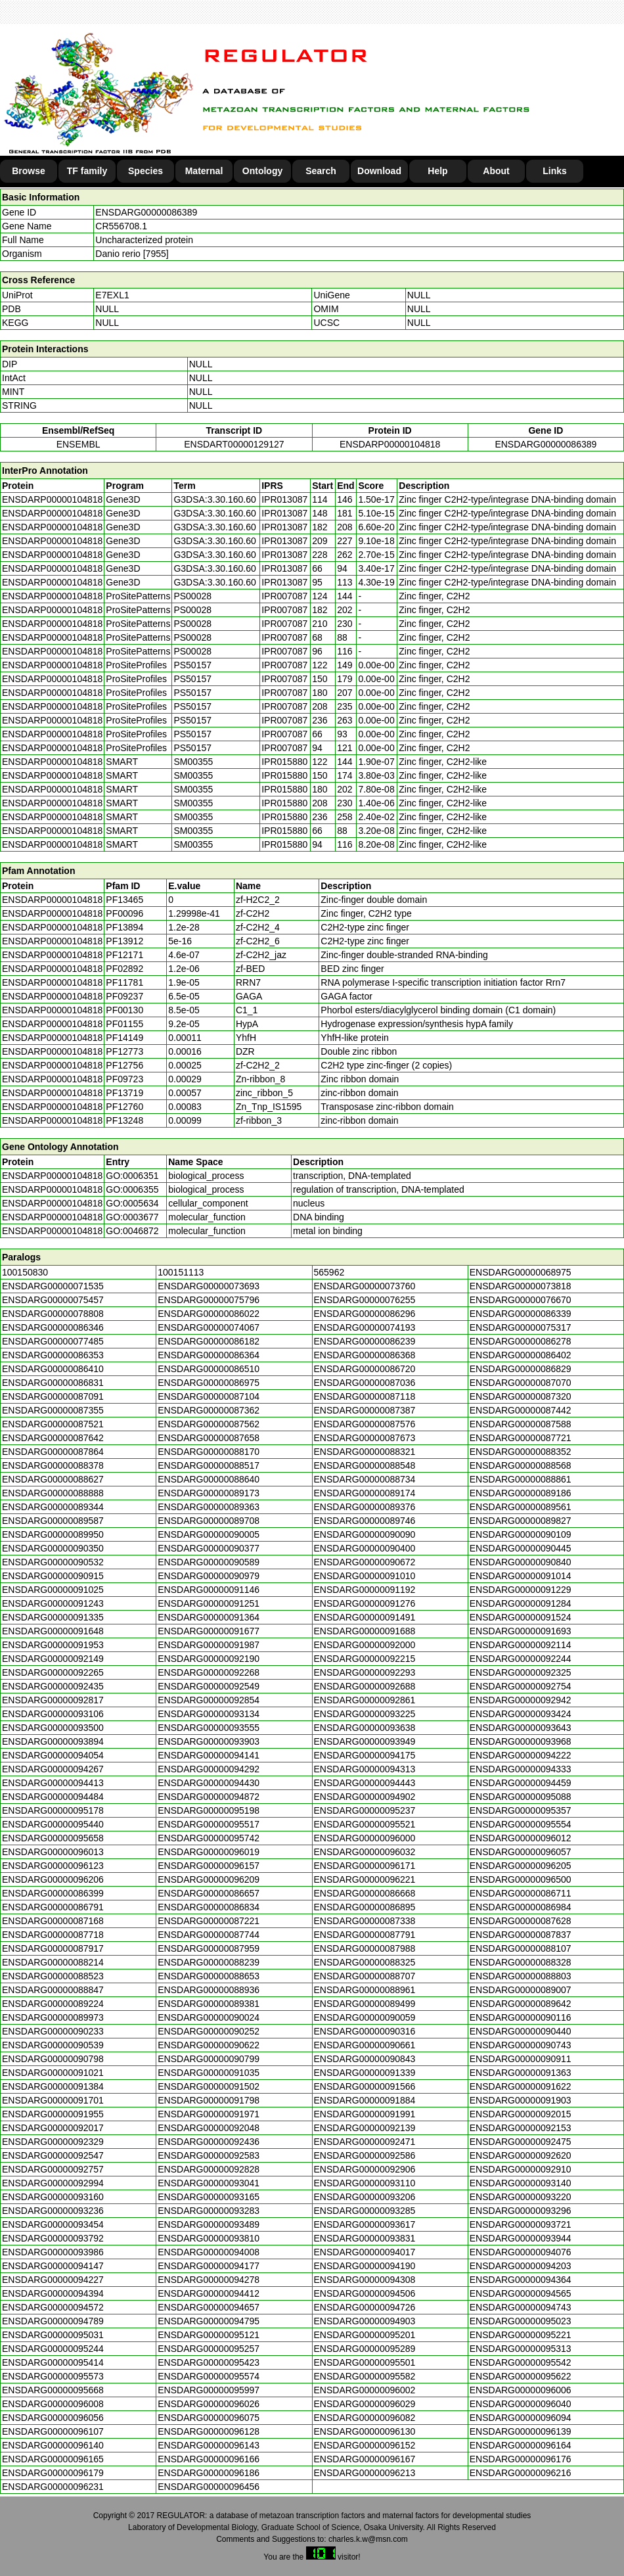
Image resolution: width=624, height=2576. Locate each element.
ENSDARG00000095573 (53, 2376)
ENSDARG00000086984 (520, 1907)
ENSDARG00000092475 (520, 2141)
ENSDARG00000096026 (208, 2404)
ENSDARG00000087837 (520, 1934)
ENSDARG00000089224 (53, 2003)
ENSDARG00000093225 (365, 1714)
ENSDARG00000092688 (365, 1686)
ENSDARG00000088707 (365, 1976)
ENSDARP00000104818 (390, 444)
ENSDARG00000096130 (365, 2431)
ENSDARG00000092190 (208, 1658)
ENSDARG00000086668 (365, 1893)
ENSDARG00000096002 (365, 2390)
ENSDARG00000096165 (53, 2459)
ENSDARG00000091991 (365, 2114)
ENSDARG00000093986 (53, 2252)
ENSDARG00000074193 (365, 1327)
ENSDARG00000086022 (208, 1313)
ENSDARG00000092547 (53, 2155)
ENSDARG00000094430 (208, 1783)
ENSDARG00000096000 (365, 1838)
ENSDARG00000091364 (208, 1617)
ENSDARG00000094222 (520, 1755)
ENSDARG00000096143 (208, 2445)
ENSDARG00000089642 (520, 2003)
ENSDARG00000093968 (520, 1741)
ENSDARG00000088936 (208, 1990)
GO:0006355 (132, 1189)
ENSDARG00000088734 (365, 1479)
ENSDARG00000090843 (365, 2059)
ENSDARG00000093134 (208, 1714)
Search (320, 171)
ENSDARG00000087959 (208, 1948)
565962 (329, 1272)
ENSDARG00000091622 (520, 2086)
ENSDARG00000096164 (520, 2445)
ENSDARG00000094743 (520, 2307)
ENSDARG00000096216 (520, 2473)
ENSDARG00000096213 (365, 2473)
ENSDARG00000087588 (520, 1424)
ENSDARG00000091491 (365, 1617)
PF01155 (124, 1024)
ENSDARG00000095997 (208, 2390)
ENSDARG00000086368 (365, 1355)
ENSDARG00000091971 (208, 2114)
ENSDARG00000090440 (520, 2031)
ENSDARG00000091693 (520, 1631)
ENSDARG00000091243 (53, 1603)
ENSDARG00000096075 (208, 2417)
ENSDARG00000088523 (53, 1976)
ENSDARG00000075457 (53, 1300)
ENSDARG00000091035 (208, 2072)
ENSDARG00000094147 (53, 2266)
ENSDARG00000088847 (53, 1990)
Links (555, 171)
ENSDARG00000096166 (208, 2459)
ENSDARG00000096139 (520, 2431)
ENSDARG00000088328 (520, 1962)
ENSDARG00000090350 (53, 1548)
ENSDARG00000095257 (208, 2348)
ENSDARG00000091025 (53, 1589)
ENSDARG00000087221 (208, 1921)
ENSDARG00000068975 (520, 1272)
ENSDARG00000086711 (520, 1893)
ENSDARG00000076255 (365, 1300)
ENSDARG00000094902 (365, 1796)
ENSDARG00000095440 (53, 1824)
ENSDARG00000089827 (520, 1520)
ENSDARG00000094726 (365, 2307)
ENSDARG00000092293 (365, 1672)
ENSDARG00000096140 (53, 2445)
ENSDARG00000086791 (53, 1907)
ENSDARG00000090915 (53, 1576)
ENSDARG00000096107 (53, 2431)
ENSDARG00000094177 (208, 2266)
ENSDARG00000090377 (208, 1548)
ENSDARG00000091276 (365, 1603)
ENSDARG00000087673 (365, 1438)
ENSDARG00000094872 (208, 1796)
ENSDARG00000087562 (208, 1424)
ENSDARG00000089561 (520, 1507)
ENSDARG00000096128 (208, 2431)
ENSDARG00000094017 (365, 2252)
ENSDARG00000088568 (520, 1465)
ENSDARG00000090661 (365, 2045)
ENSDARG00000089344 (53, 1507)
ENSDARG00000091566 (365, 2086)
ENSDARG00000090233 (53, 2031)
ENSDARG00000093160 (53, 2197)
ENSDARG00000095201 (365, 2335)
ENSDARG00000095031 (53, 2335)
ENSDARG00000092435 (53, 1686)
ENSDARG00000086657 (208, 1893)
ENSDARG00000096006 (520, 2390)
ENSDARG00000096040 (520, 2404)
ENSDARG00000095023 (520, 2321)
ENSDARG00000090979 (208, 1576)
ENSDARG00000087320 (520, 1396)
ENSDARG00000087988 (365, 1948)
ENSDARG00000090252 (208, 2031)
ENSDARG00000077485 (53, 1341)
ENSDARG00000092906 (365, 2169)
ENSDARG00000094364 (520, 2279)
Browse (28, 171)
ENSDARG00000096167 (365, 2459)
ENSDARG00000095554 (520, 1824)
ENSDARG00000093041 (208, 2183)
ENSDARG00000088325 (365, 1962)
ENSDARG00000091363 (520, 2072)
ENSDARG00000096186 (208, 2473)
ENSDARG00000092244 (520, 1658)
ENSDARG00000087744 (208, 1934)
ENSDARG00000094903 (365, 2321)
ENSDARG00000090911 (520, 2059)
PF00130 (124, 1010)
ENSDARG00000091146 (208, 1589)
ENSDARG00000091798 (208, 2100)
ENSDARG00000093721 (520, 2224)
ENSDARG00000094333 (520, 1769)
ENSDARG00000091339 (365, 2072)
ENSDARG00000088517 (208, 1465)
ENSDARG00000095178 (53, 1810)
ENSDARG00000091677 (208, 1631)
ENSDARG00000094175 (365, 1755)
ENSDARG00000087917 (53, 1948)
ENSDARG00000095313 (520, 2348)
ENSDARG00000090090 (365, 1534)
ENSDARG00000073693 (208, 1286)
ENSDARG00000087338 (365, 1921)
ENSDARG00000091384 (53, 2086)
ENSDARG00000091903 (520, 2100)
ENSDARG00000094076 (520, 2252)
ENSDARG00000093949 (365, 1741)
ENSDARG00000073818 (520, 1286)
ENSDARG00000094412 (208, 2293)
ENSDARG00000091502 (208, 2086)
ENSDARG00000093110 (365, 2183)
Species (145, 171)
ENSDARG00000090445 (520, 1548)
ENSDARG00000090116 (520, 2017)
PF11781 (124, 982)
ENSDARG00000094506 (365, 2293)
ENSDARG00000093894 (53, 1741)
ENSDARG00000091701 (53, 2100)
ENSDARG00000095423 (208, 2362)
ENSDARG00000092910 (520, 2169)
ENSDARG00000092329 (53, 2141)
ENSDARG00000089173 (208, 1493)
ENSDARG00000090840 (520, 1562)
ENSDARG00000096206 (53, 1879)
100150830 (25, 1272)
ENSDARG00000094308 (365, 2279)
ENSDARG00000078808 (53, 1313)
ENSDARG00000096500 (520, 1879)
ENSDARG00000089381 (208, 2003)
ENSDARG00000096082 (365, 2417)
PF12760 (124, 1106)
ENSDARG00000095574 (208, 2376)
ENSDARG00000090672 (365, 1562)
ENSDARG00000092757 (53, 2169)
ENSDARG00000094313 (365, 1769)
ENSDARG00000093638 (365, 1727)
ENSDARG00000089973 (53, 2017)
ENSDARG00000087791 (365, 1934)
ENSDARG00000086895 (365, 1907)
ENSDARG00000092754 (520, 1686)
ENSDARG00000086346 (53, 1327)
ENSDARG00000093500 (53, 1727)
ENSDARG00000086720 (365, 1369)
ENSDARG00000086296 (365, 1313)
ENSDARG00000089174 (365, 1493)
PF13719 (124, 1093)
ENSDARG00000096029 (365, 2404)
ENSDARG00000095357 (520, 1810)
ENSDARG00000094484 (53, 1796)
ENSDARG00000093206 (365, 2197)
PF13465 (124, 899)
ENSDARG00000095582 (365, 2376)
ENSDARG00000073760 (365, 1286)
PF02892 (124, 968)
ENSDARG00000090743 (520, 2045)
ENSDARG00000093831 (365, 2238)
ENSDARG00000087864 (53, 1451)
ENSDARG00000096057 (520, 1852)
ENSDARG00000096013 (53, 1852)
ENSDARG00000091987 (208, 1645)
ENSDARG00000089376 (365, 1507)
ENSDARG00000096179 (53, 2473)
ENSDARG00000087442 (520, 1410)
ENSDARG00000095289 (365, 2348)
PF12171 (124, 955)
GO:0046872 (132, 1231)
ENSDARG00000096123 (53, 1865)
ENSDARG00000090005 (208, 1534)
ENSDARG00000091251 (208, 1603)
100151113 (181, 1272)
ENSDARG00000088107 (520, 1948)
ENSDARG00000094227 (53, 2279)
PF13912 (124, 941)
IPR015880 (284, 761)
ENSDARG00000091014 (520, 1576)
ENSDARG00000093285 (365, 2210)
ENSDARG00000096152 (365, 2445)
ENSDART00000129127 (234, 444)
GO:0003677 (132, 1217)
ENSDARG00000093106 (53, 1714)
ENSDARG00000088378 (53, 1465)
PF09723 (124, 1079)
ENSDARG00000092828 (208, 2169)
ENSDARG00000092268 (208, 1672)
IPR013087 (284, 499)
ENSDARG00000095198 (208, 1810)
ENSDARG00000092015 (520, 2114)
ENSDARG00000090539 (53, 2045)
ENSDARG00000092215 (365, 1658)
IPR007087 (284, 596)
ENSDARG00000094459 (520, 1783)
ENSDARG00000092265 (53, 1672)
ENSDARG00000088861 (520, 1479)
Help (437, 171)
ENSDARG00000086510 (208, 1369)
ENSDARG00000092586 (365, 2155)
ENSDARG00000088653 (208, 1976)
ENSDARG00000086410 (53, 1369)
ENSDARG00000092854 (208, 1700)
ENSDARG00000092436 (208, 2141)
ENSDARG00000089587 (53, 1520)
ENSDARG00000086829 (520, 1369)
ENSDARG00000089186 (520, 1493)
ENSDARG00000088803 (520, 1976)
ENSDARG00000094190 (365, 2266)
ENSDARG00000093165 (208, 2197)
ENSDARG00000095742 (208, 1838)
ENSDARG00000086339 (520, 1313)
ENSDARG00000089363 (208, 1507)
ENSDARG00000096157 (208, 1865)
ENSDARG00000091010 (365, 1576)
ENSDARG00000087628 (520, 1921)
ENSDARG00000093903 (208, 1741)
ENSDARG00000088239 (208, 1962)
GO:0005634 (132, 1203)
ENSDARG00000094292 (208, 1769)
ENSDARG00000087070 (520, 1382)
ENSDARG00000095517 (208, 1824)
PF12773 (124, 1051)
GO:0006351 (132, 1175)
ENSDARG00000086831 (53, 1382)
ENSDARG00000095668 (53, 2390)
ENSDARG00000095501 (365, 2362)
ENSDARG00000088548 (365, 1465)
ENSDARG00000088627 (53, 1479)
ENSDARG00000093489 (208, 2224)
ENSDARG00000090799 (208, 2059)
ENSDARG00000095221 (520, 2335)
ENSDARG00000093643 (520, 1727)
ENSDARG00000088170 (208, 1451)
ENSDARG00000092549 (208, 1686)
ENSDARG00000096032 (365, 1852)
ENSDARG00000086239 (365, 1341)
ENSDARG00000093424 (520, 1714)
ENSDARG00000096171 (365, 1865)
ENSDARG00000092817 (53, 1700)
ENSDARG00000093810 (208, 2238)
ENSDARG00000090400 (365, 1548)
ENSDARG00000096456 (208, 2486)
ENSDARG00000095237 (365, 1810)
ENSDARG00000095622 (520, 2376)
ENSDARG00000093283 (208, 2210)
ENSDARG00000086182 (208, 1341)
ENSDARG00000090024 (208, 2017)
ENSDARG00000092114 (520, 1645)
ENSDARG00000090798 (53, 2059)
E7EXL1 (112, 295)
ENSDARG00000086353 (53, 1355)
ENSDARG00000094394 (53, 2293)
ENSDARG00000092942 (520, 1700)
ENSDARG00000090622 (208, 2045)
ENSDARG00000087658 (208, 1438)
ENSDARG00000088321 (365, 1451)
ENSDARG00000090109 (520, 1534)
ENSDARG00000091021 (53, 2072)
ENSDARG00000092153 (520, 2128)
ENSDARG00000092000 (365, 1645)
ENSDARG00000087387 (365, 1410)
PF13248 (124, 1120)
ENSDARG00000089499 (365, 2003)
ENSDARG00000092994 (53, 2183)
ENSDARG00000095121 (208, 2335)
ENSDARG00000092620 (520, 2155)
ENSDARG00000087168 (53, 1921)
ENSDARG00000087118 (365, 1396)
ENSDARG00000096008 (53, 2404)
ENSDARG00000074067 (208, 1327)
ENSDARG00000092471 (365, 2141)
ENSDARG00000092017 (53, 2128)
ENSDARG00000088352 (520, 1451)
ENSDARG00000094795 (208, 2321)
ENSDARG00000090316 (365, 2031)
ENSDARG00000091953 (53, 1645)
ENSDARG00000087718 (53, 1934)
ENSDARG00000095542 (520, 2362)
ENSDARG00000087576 (365, 1424)
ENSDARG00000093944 (520, 2238)
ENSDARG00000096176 (520, 2459)
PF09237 (124, 996)
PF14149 (124, 1037)
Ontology (262, 171)
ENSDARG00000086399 (53, 1893)
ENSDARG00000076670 (520, 1300)
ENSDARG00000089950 (53, 1534)
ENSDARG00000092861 (365, 1700)
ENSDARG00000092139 (365, 2128)
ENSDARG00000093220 (520, 2197)
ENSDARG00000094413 (53, 1783)
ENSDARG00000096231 (53, 2486)
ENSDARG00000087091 (53, 1396)
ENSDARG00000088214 (53, 1962)
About (496, 171)
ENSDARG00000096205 (520, 1865)
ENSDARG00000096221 (365, 1879)
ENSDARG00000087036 (365, 1382)
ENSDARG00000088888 (53, 1493)
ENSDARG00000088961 (365, 1990)
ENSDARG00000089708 (208, 1520)
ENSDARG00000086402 (520, 1355)
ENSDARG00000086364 (208, 1355)
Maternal (204, 171)
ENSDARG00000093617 (365, 2224)
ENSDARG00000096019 (208, 1852)
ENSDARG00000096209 (208, 1879)
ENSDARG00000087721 (520, 1438)
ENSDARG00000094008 (208, 2252)
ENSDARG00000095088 (520, 1796)
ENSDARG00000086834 (208, 1907)
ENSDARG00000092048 (208, 2128)
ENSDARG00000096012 (520, 1838)
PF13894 (124, 927)
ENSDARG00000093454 (53, 2224)
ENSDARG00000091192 (365, 1589)
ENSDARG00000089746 (365, 1520)
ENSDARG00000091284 (520, 1603)
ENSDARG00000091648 (53, 1631)
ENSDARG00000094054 (53, 1755)
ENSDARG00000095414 (53, 2362)
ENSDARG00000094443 (365, 1783)
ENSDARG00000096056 (53, 2417)
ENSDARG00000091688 (365, 1631)
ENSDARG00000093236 (53, 2210)
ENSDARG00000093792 (53, 2238)
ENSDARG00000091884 (365, 2100)
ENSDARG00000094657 (208, 2307)
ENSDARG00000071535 (53, 1286)
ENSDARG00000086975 (208, 1382)
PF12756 (124, 1065)
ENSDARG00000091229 (520, 1589)
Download (379, 171)
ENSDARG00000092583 (208, 2155)
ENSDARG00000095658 (53, 1838)
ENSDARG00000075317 (520, 1327)
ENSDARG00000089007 (520, 1990)
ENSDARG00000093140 (520, 2183)
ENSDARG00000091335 (53, 1617)
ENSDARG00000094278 (208, 2279)
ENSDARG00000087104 (208, 1396)
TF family (87, 171)
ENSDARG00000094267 (53, 1769)
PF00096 (124, 913)
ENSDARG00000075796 (208, 1300)
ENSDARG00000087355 (53, 1410)
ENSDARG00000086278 (520, 1341)
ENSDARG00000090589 (208, 1562)
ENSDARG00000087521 (53, 1424)
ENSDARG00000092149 (53, 1658)
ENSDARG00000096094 (520, 2417)
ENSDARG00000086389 (146, 212)
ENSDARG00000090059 (365, 2017)
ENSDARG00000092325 (520, 1672)
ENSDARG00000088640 (208, 1479)
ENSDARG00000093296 (520, 2210)
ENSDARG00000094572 (53, 2307)
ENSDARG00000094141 (208, 1755)
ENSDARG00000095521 (365, 1824)
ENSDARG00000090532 (53, 1562)
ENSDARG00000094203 (520, 2266)
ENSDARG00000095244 (53, 2348)
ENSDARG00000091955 (53, 2114)
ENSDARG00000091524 (520, 1617)
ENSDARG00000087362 (208, 1410)
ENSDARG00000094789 (53, 2321)
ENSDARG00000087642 (53, 1438)
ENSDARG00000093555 (208, 1727)
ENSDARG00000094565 (520, 2293)
